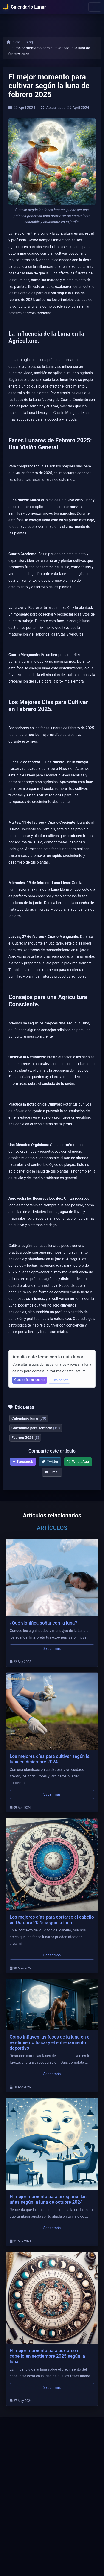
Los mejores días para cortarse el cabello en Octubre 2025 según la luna (52, 1919)
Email (52, 1472)
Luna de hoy (59, 1380)
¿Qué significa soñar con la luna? (43, 1623)
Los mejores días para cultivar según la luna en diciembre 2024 (50, 1759)
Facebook (23, 1461)
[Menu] (94, 7)
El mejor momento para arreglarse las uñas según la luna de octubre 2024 (48, 2199)
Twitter (50, 1461)
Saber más (52, 1648)
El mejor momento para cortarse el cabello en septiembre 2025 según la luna (47, 2356)
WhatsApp (78, 1461)
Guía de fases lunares (29, 1380)
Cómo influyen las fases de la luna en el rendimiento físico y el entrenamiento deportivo (50, 2042)
